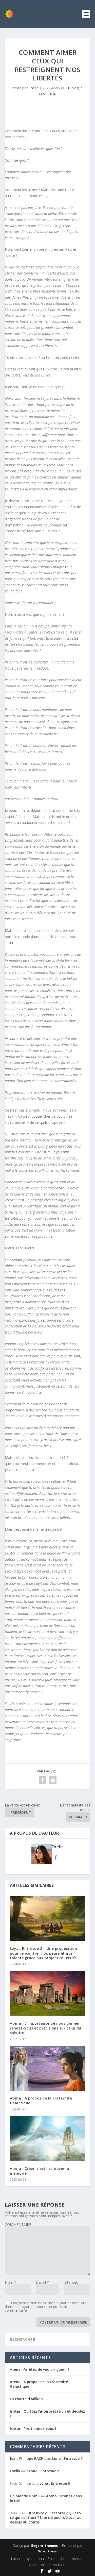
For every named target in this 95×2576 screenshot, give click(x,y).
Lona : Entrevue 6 (44, 2470)
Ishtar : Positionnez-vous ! (33, 2428)
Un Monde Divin (23, 2496)
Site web (71, 2282)
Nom (10, 2282)
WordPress (47, 2551)
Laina (15, 2558)
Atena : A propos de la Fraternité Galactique (41, 2100)
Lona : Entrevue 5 (67, 2458)
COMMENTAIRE (18, 2224)
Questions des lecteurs (47, 2564)
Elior (42, 94)
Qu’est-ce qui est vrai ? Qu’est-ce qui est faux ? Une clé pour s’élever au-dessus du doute (46, 2517)
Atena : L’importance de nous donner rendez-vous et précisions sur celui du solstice (45, 2028)
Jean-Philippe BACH (27, 2458)
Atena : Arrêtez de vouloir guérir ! (39, 2369)
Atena (76, 2558)
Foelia (34, 88)
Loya (28, 2558)
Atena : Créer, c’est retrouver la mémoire (39, 2170)
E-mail (42, 2282)
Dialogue (75, 88)
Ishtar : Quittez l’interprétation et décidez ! (47, 2413)
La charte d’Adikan (26, 2398)
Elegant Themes (44, 2545)
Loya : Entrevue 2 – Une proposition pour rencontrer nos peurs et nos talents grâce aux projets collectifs (43, 1953)
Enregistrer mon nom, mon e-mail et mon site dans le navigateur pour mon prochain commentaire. (45, 2306)
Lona (39, 2558)
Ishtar (63, 2558)
